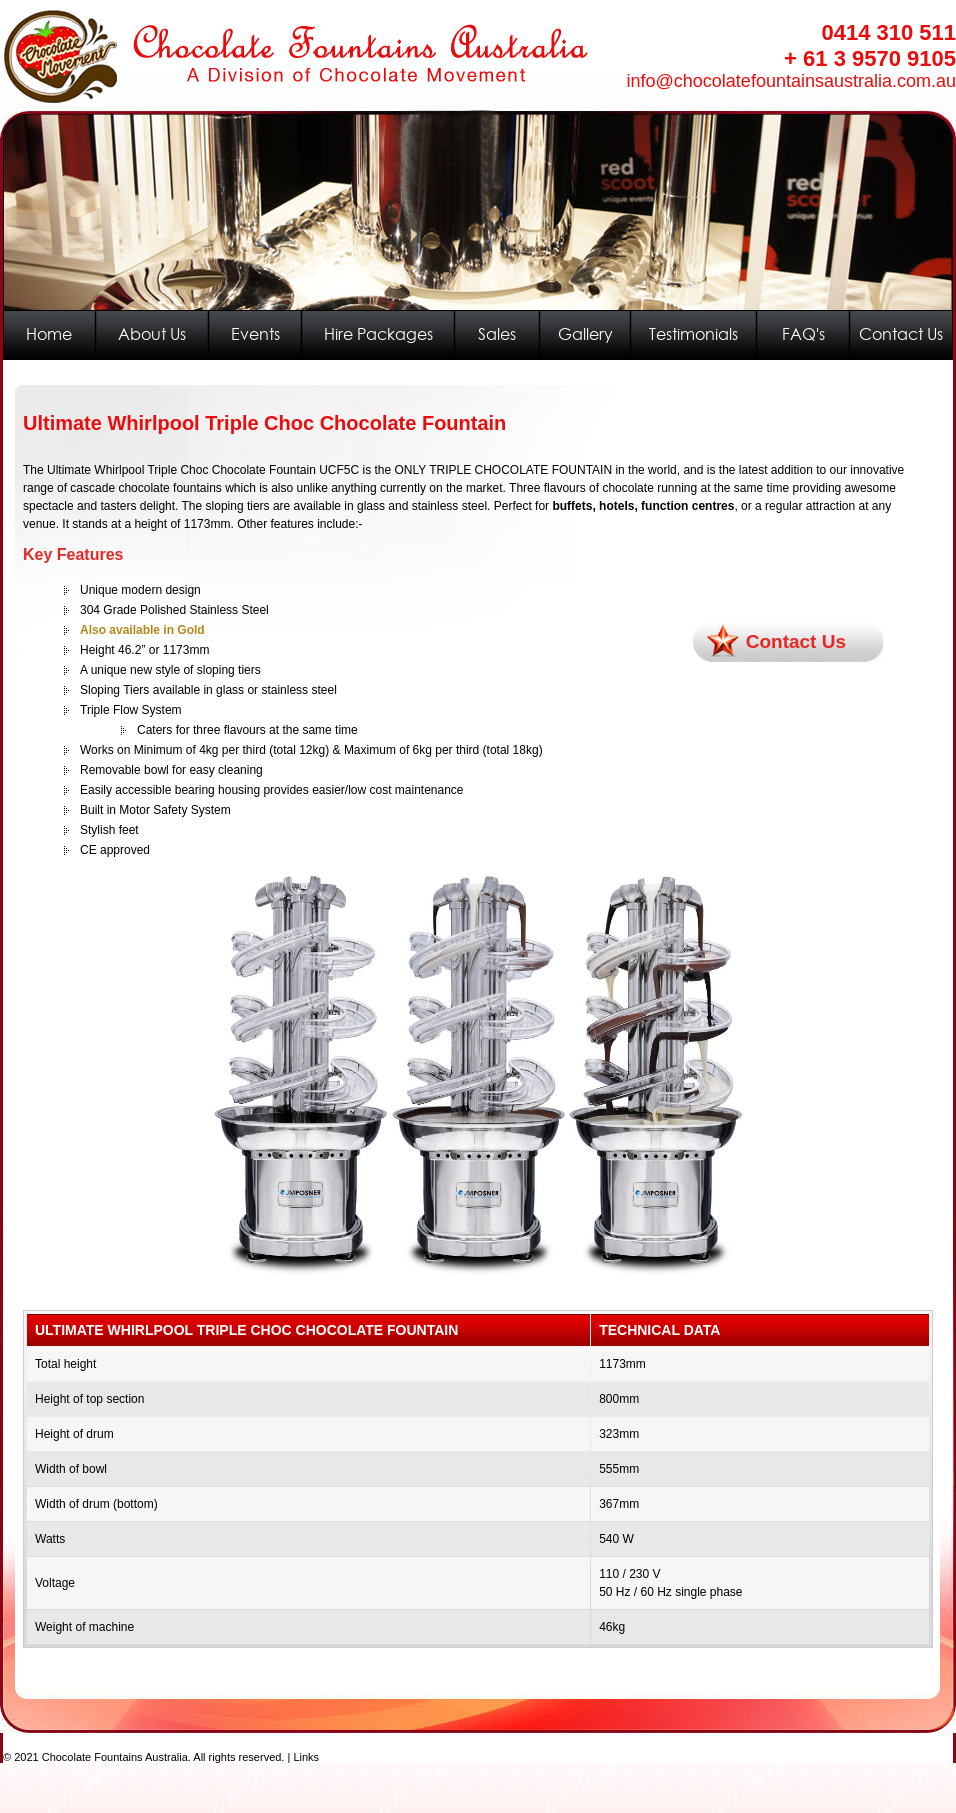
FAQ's (803, 334)
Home (49, 334)
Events (255, 334)
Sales (497, 334)
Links (306, 1757)
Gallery (585, 334)
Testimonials (693, 334)
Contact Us (901, 334)
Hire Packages (378, 334)
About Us (152, 334)
